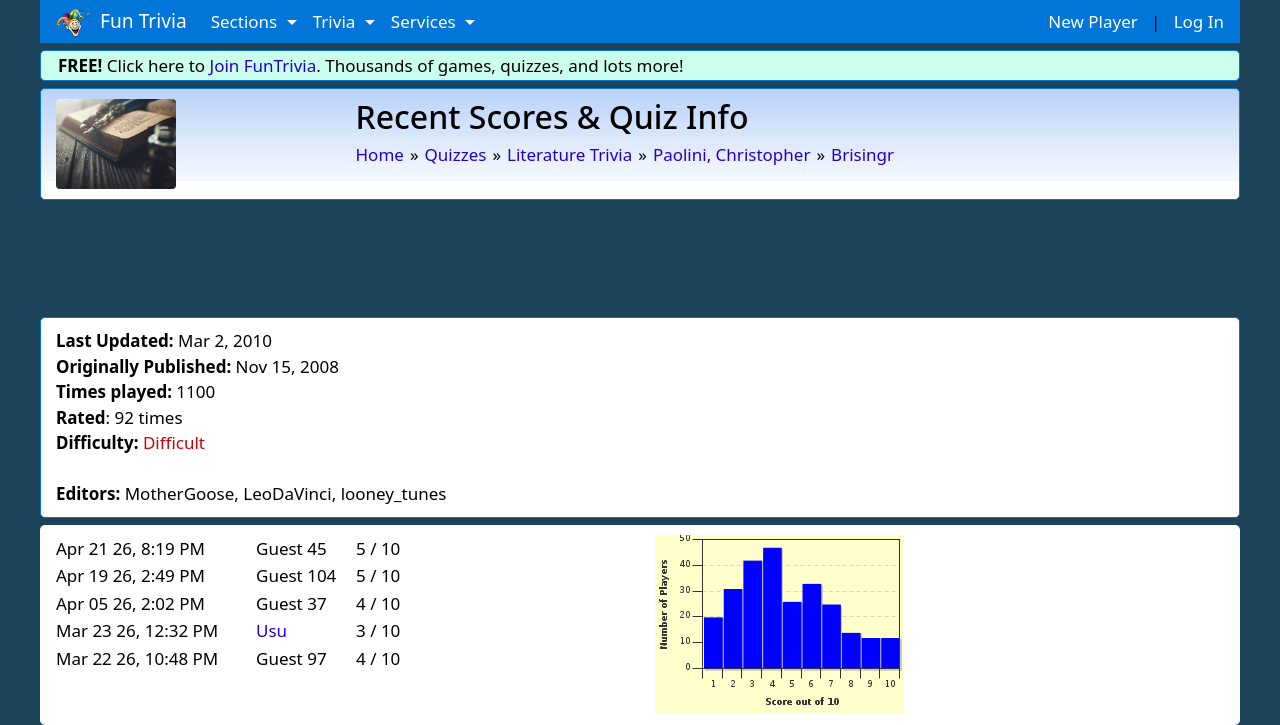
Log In (1199, 21)
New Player (1092, 21)
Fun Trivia (121, 22)
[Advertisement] (640, 255)
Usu (271, 630)
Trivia (336, 21)
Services (425, 21)
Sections (246, 21)
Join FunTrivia (263, 65)
